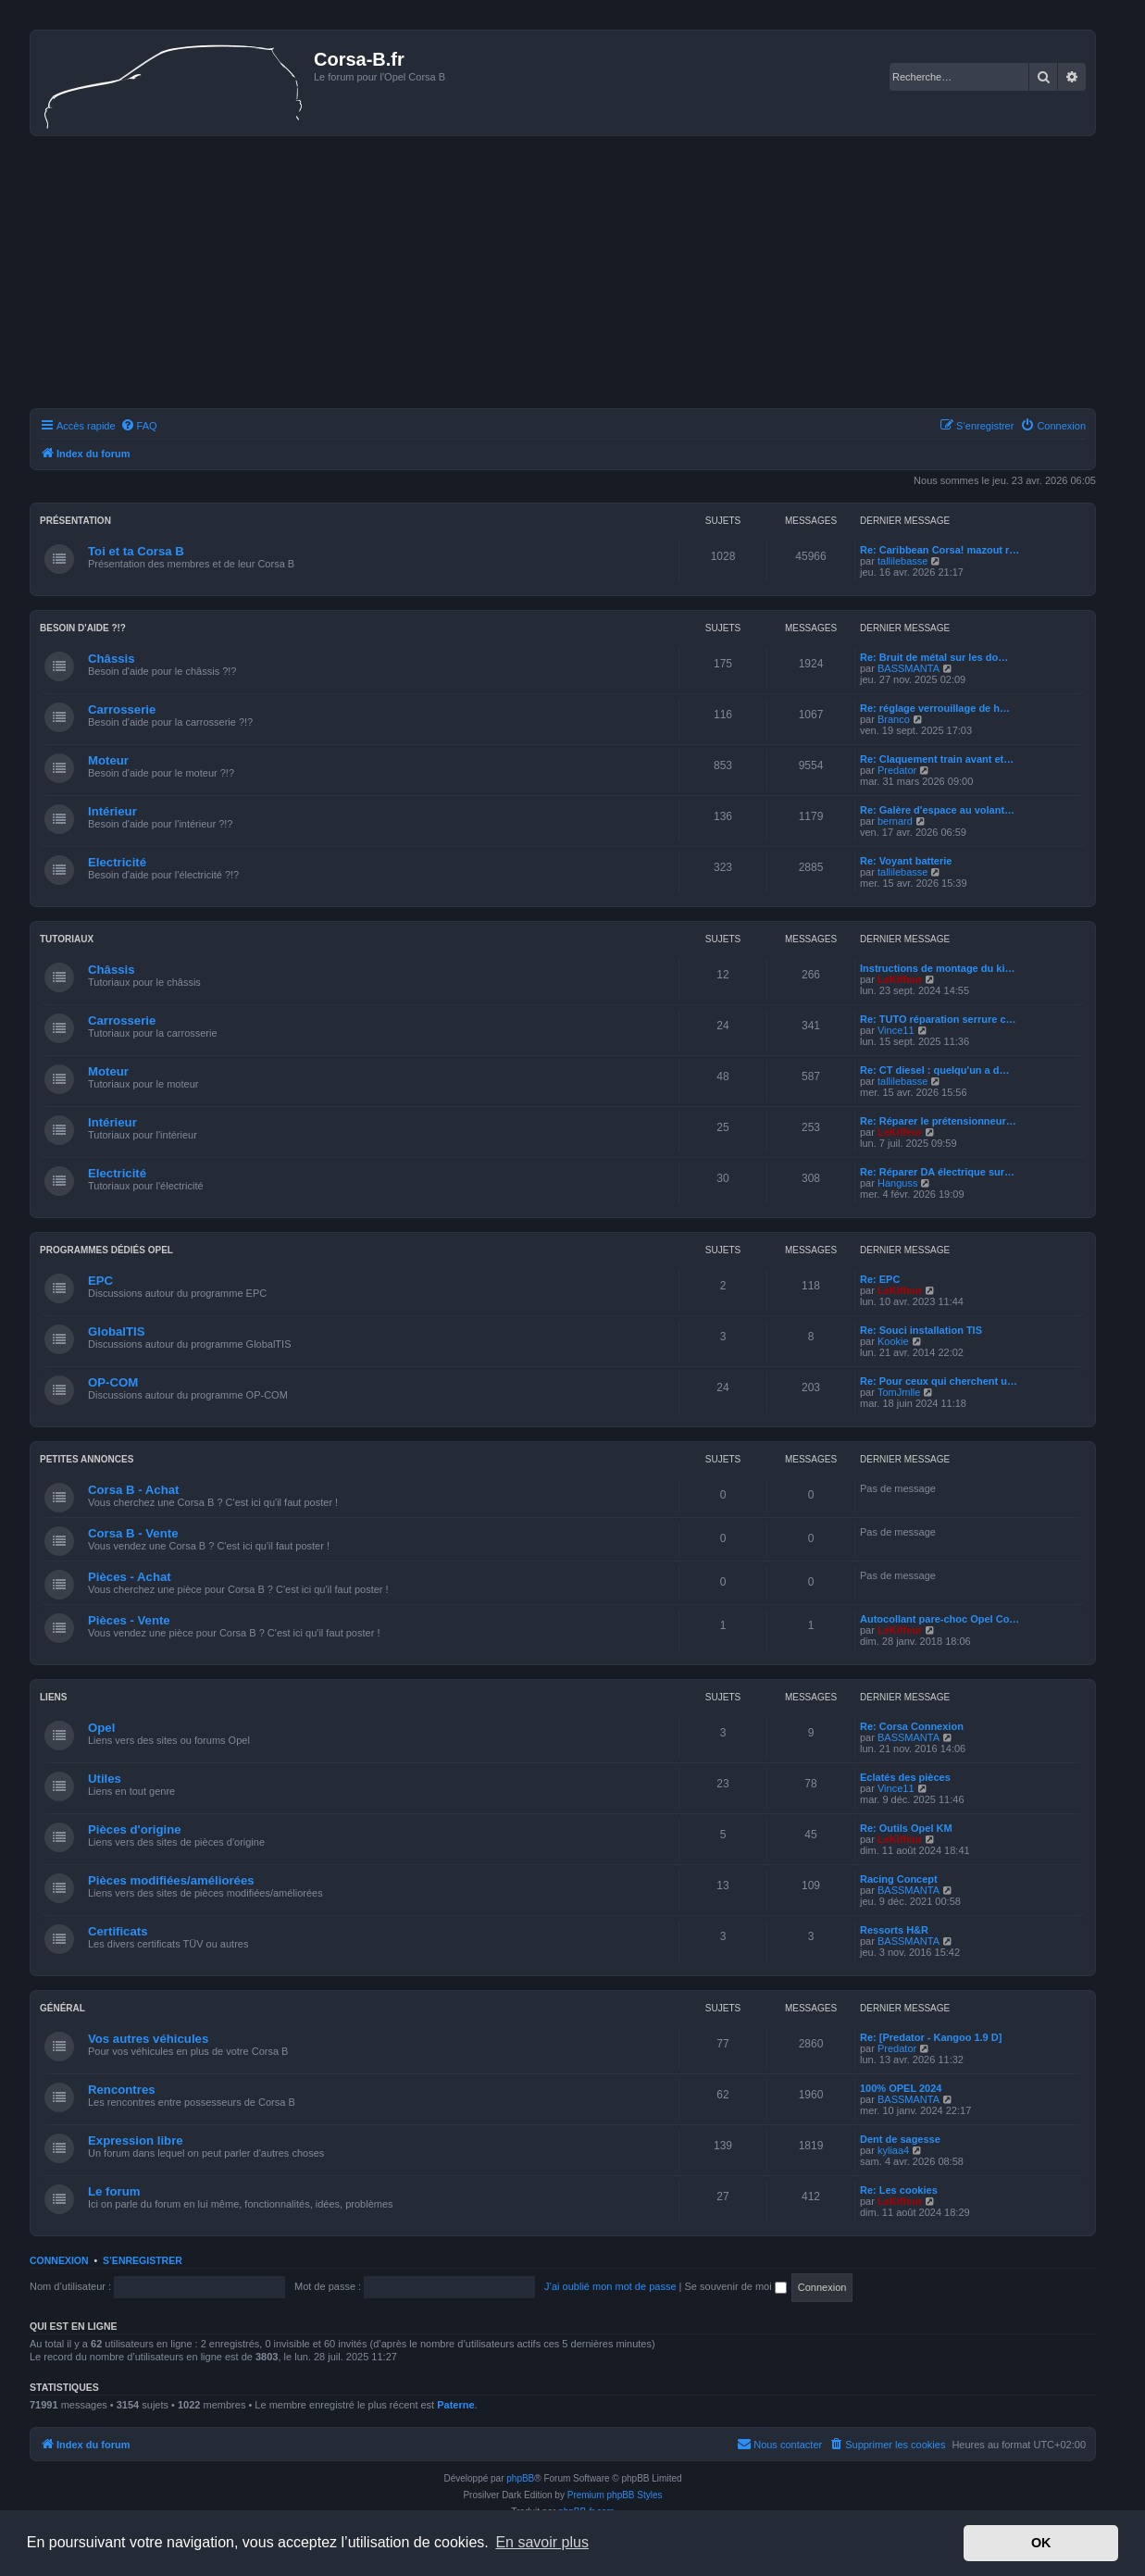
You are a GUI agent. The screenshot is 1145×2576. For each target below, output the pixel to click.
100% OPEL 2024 (900, 2088)
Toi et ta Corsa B (136, 551)
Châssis (111, 659)
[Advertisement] (563, 274)
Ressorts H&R (894, 1929)
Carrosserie (122, 709)
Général (62, 2008)
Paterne (455, 2404)
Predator (896, 770)
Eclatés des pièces (905, 1777)
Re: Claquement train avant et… (937, 759)
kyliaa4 (893, 2150)
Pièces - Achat (129, 1577)
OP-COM (113, 1382)
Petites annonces (86, 1459)
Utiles (104, 1779)
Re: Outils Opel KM (906, 1828)
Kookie (893, 1341)
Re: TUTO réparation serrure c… (938, 1019)
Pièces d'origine (134, 1829)
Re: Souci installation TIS (921, 1330)
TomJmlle (898, 1392)
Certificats (118, 1931)
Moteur (108, 760)
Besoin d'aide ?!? (83, 628)
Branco (893, 719)
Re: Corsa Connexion (912, 1726)
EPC (100, 1281)
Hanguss (897, 1182)
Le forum (114, 2191)
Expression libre (135, 2140)
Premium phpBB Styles (615, 2495)
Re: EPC (880, 1279)
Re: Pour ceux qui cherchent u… (938, 1381)
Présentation (75, 521)
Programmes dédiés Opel (106, 1250)
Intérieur (112, 811)
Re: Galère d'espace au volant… (937, 809)
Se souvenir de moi (736, 2286)
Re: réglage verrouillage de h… (935, 708)
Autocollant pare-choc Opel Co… (939, 1618)
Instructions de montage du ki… (937, 968)
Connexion (59, 2260)
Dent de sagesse (900, 2139)
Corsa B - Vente (133, 1533)
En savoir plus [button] (542, 2542)
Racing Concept (899, 1879)
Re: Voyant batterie (906, 860)
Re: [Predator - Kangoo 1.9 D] (931, 2037)
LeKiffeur (899, 979)
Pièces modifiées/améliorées (171, 1880)
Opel (101, 1728)
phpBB (520, 2478)
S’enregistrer (142, 2260)
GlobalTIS (116, 1331)
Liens (53, 1697)
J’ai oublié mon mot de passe (610, 2286)
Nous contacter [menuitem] (779, 2443)
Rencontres (122, 2090)
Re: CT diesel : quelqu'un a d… (935, 1070)
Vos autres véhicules (148, 2039)
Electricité (117, 862)
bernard (895, 821)
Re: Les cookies (899, 2190)
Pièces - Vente (129, 1620)
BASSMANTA (908, 668)
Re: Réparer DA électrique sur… (937, 1171)
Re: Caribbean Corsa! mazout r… (939, 549)
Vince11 (896, 1030)
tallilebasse (902, 560)
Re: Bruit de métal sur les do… (934, 657)
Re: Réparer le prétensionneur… (938, 1120)
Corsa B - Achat (133, 1490)
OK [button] (1041, 2542)
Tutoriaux (66, 939)
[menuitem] (138, 426)
